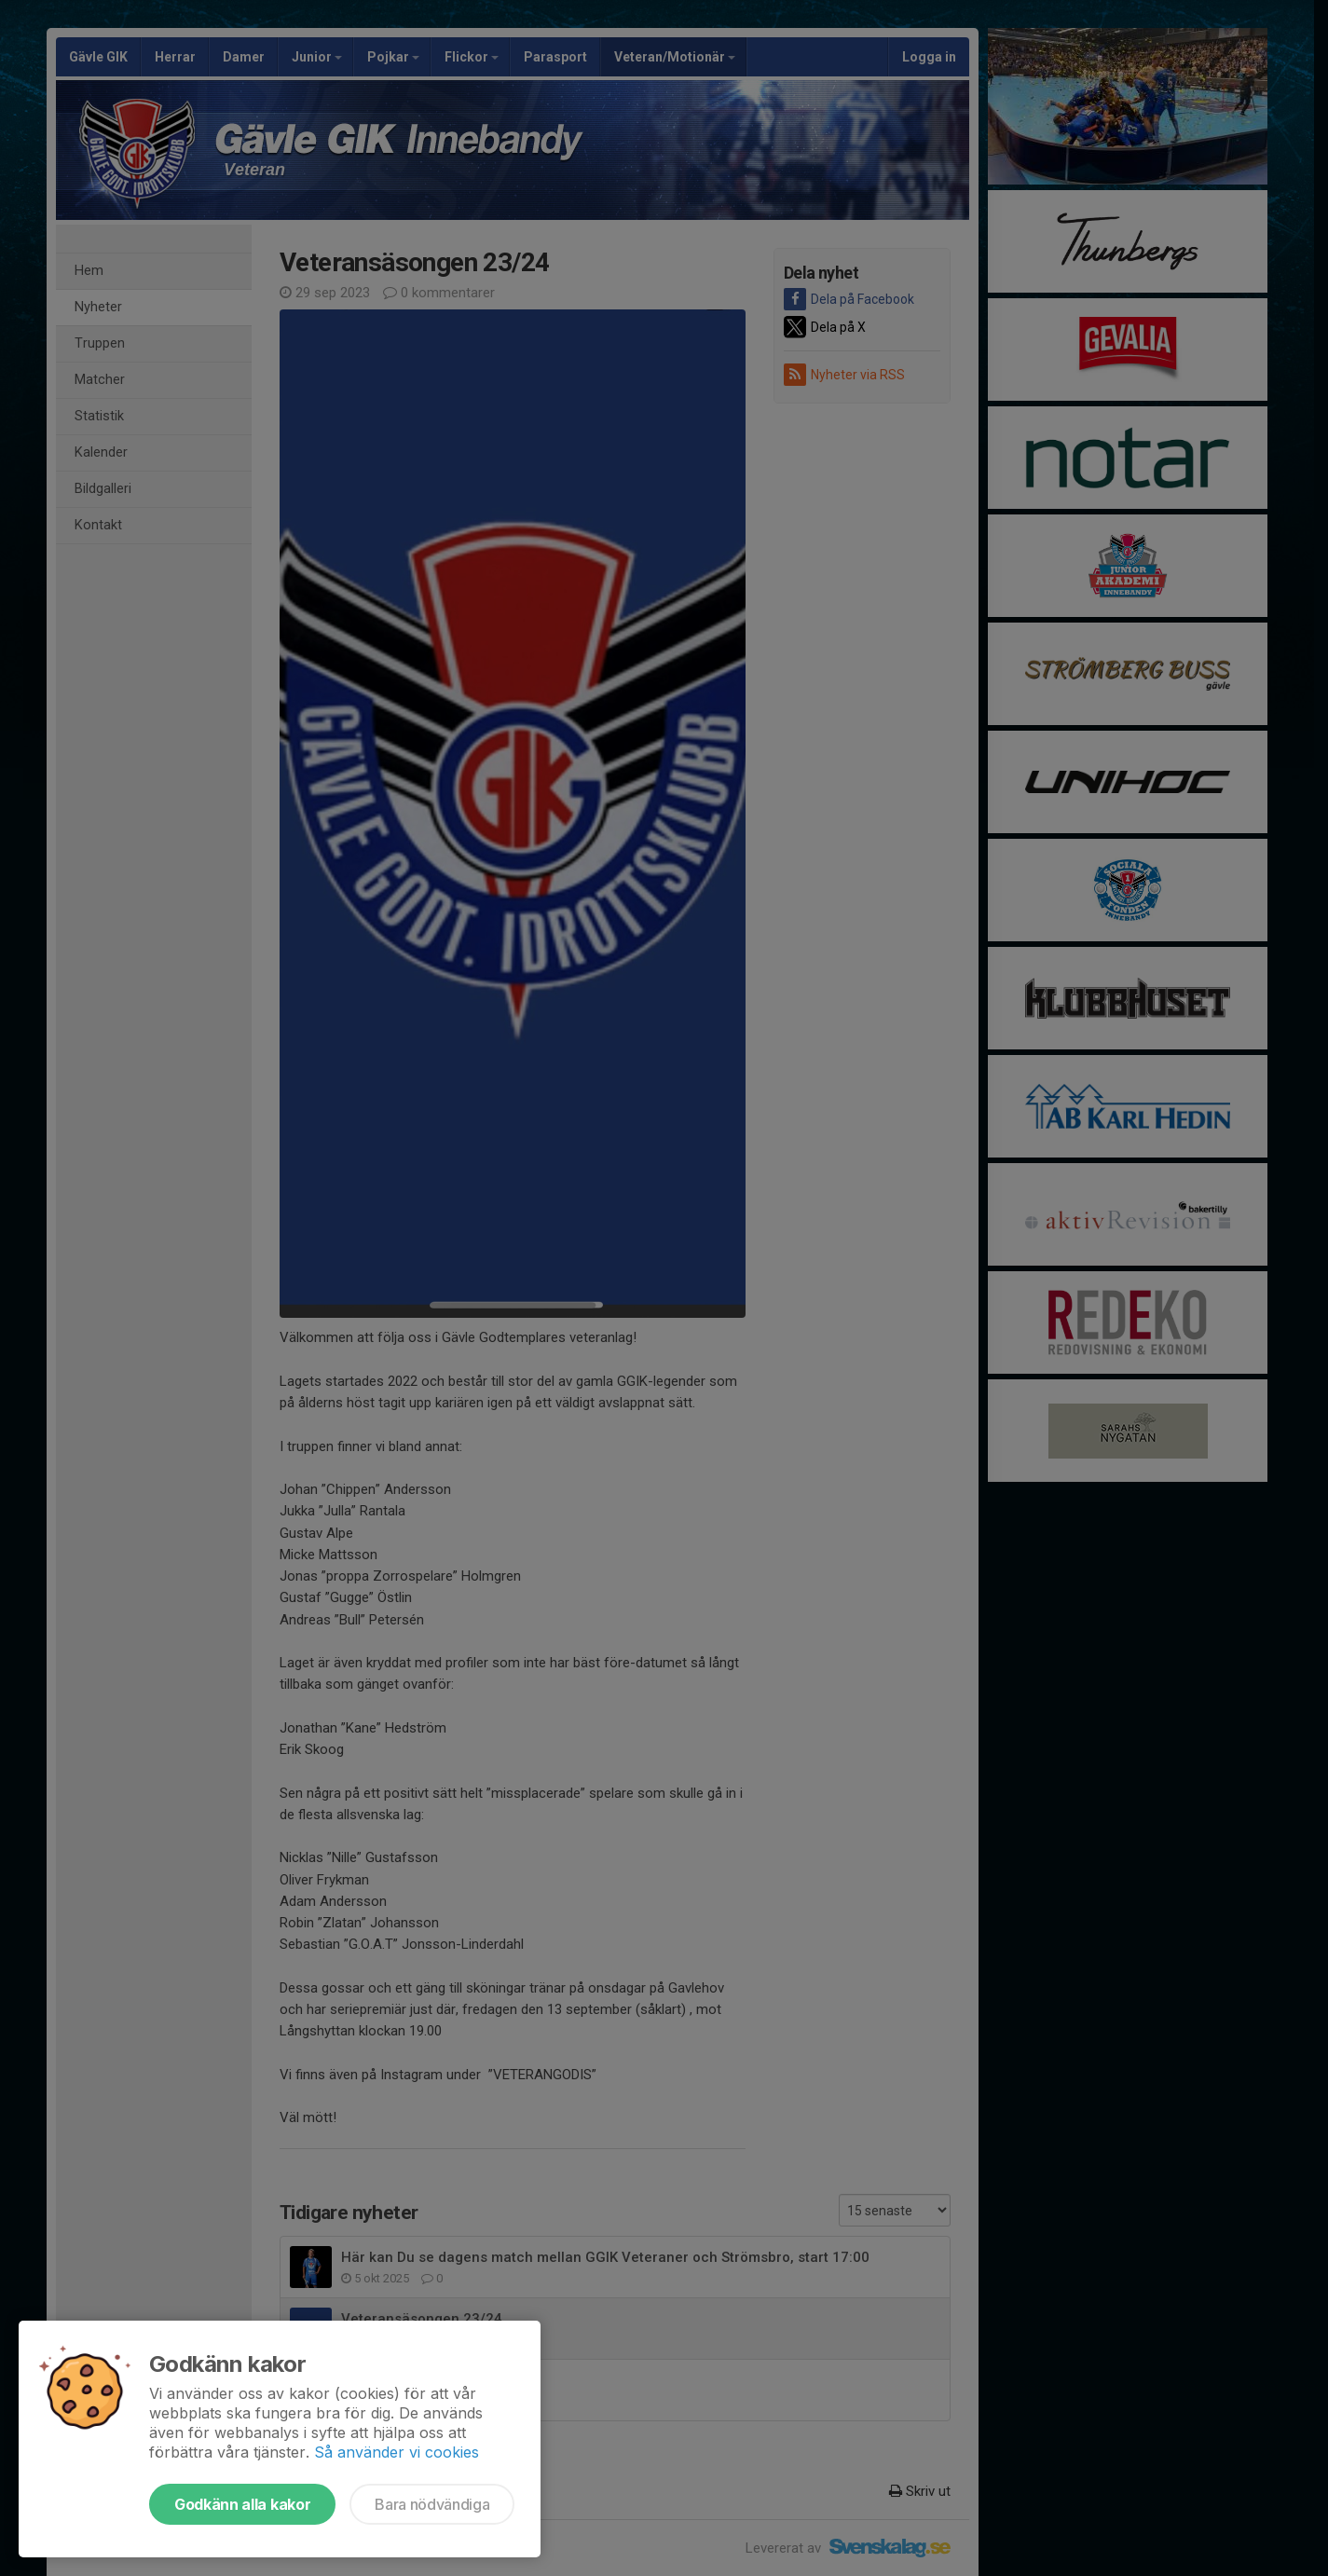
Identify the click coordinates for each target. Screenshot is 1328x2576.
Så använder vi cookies (396, 2452)
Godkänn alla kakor (242, 2504)
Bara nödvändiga (432, 2504)
